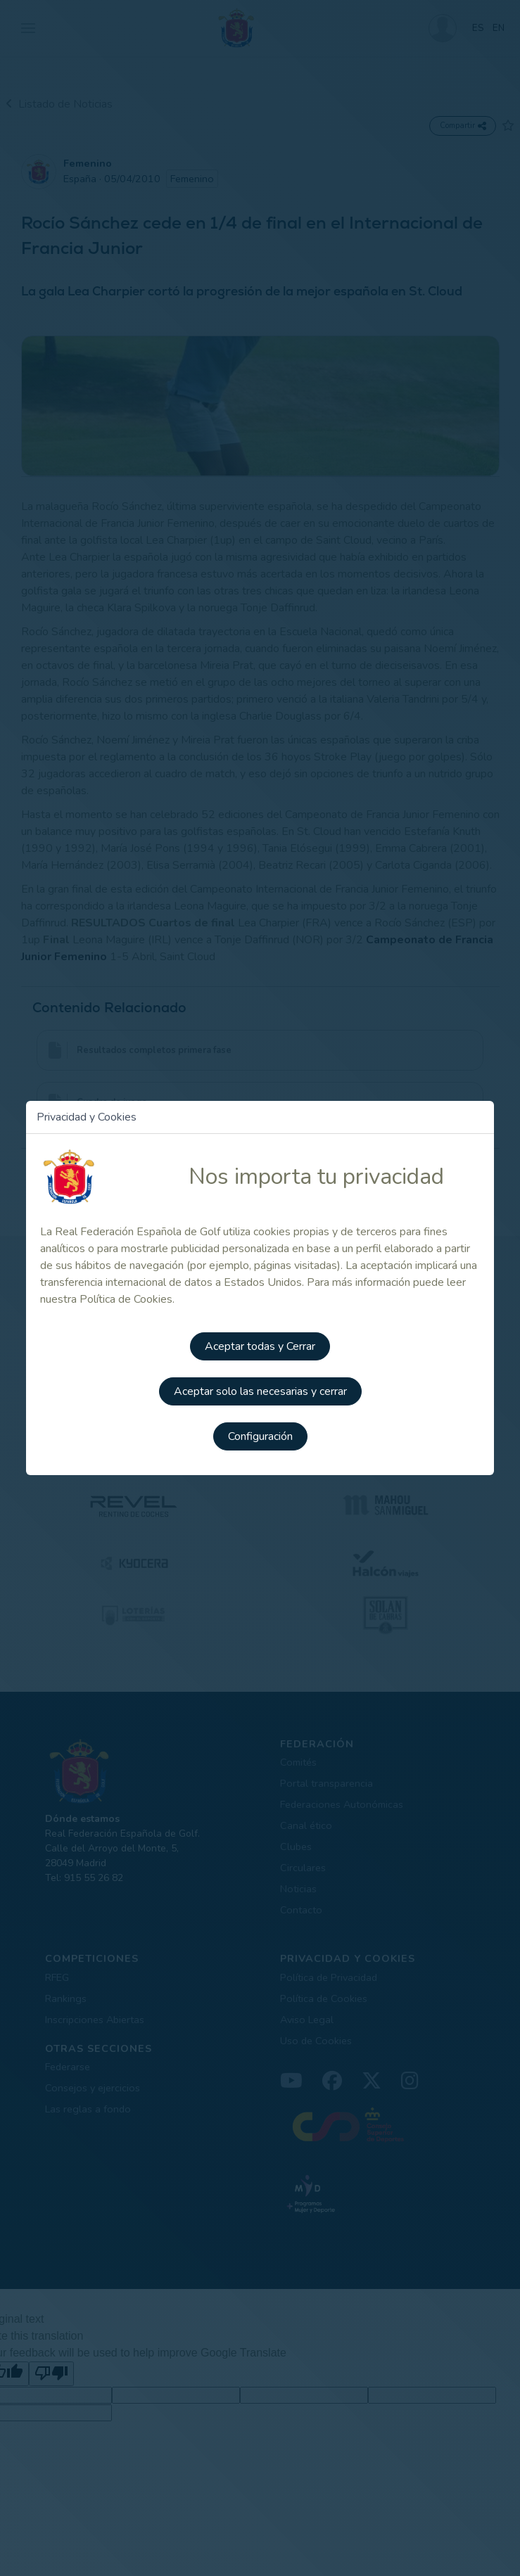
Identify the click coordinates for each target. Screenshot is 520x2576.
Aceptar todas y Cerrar (260, 1346)
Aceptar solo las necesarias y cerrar (260, 1391)
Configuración (260, 1436)
